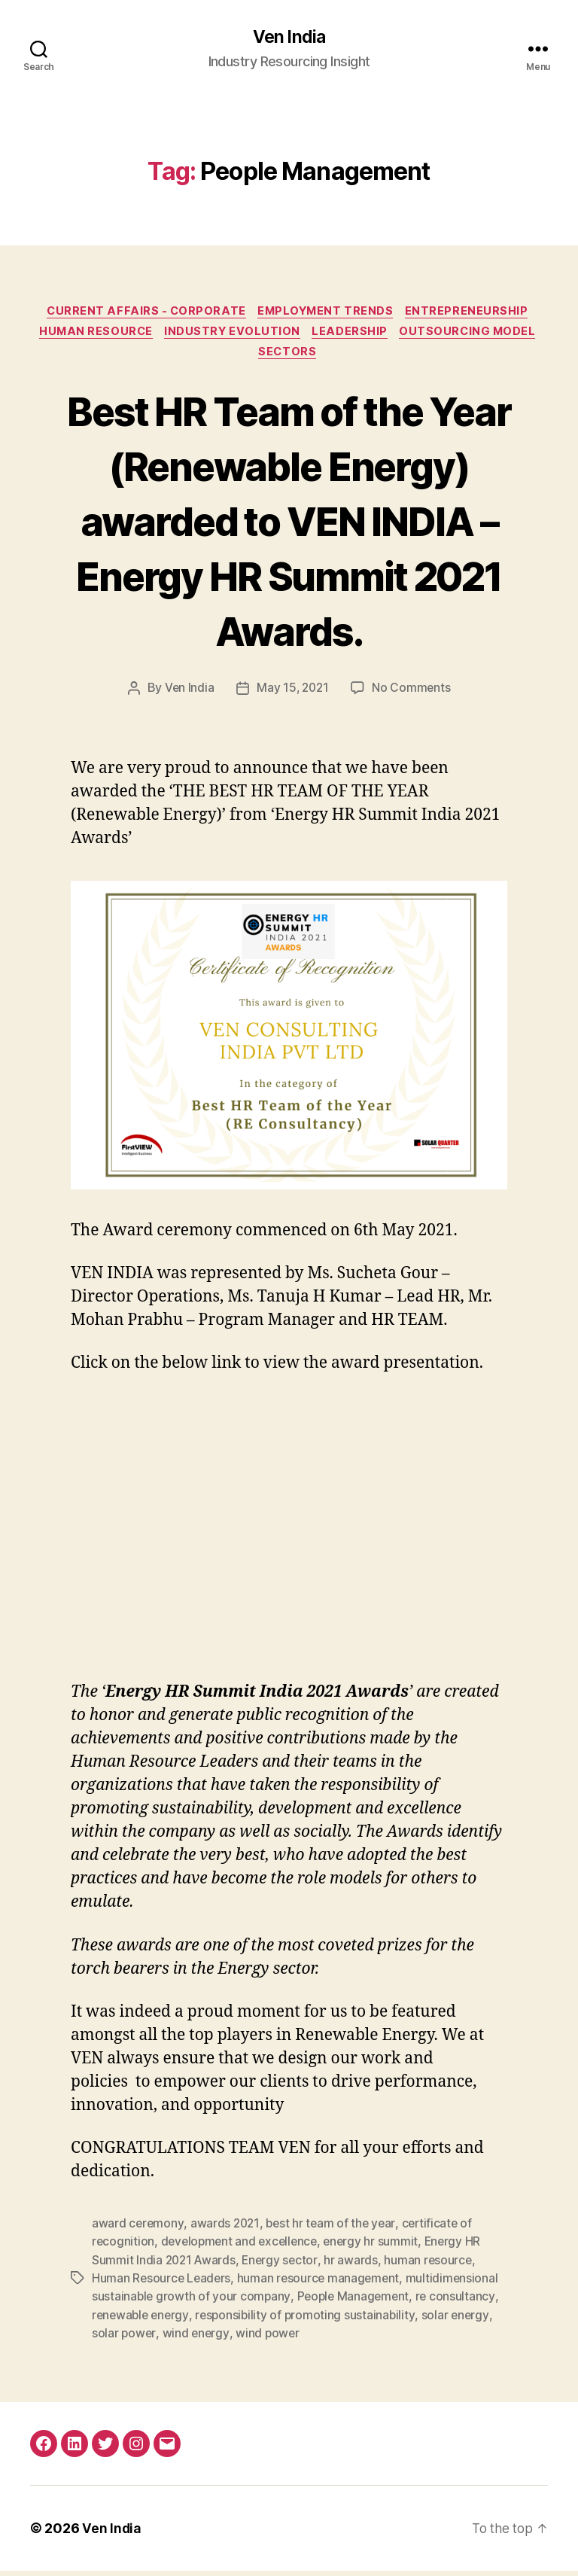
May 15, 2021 (292, 694)
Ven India (288, 38)
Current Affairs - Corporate (143, 313)
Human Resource (91, 336)
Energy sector (283, 2265)
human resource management (322, 2283)
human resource (432, 2265)
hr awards (355, 2265)
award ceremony (138, 2229)
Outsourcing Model (475, 336)
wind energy (197, 2338)
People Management (355, 2302)
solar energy (461, 2320)
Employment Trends (328, 313)
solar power (124, 2338)
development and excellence (243, 2247)
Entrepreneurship (473, 313)
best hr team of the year (334, 2229)
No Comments (412, 694)
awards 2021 (226, 2229)
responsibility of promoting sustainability (310, 2320)
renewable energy (142, 2320)
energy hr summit (378, 2247)
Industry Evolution (231, 336)
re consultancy (460, 2302)
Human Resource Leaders (162, 2283)
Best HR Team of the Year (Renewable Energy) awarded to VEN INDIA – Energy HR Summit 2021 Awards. (288, 526)
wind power (269, 2338)
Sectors (289, 358)
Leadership (353, 336)
